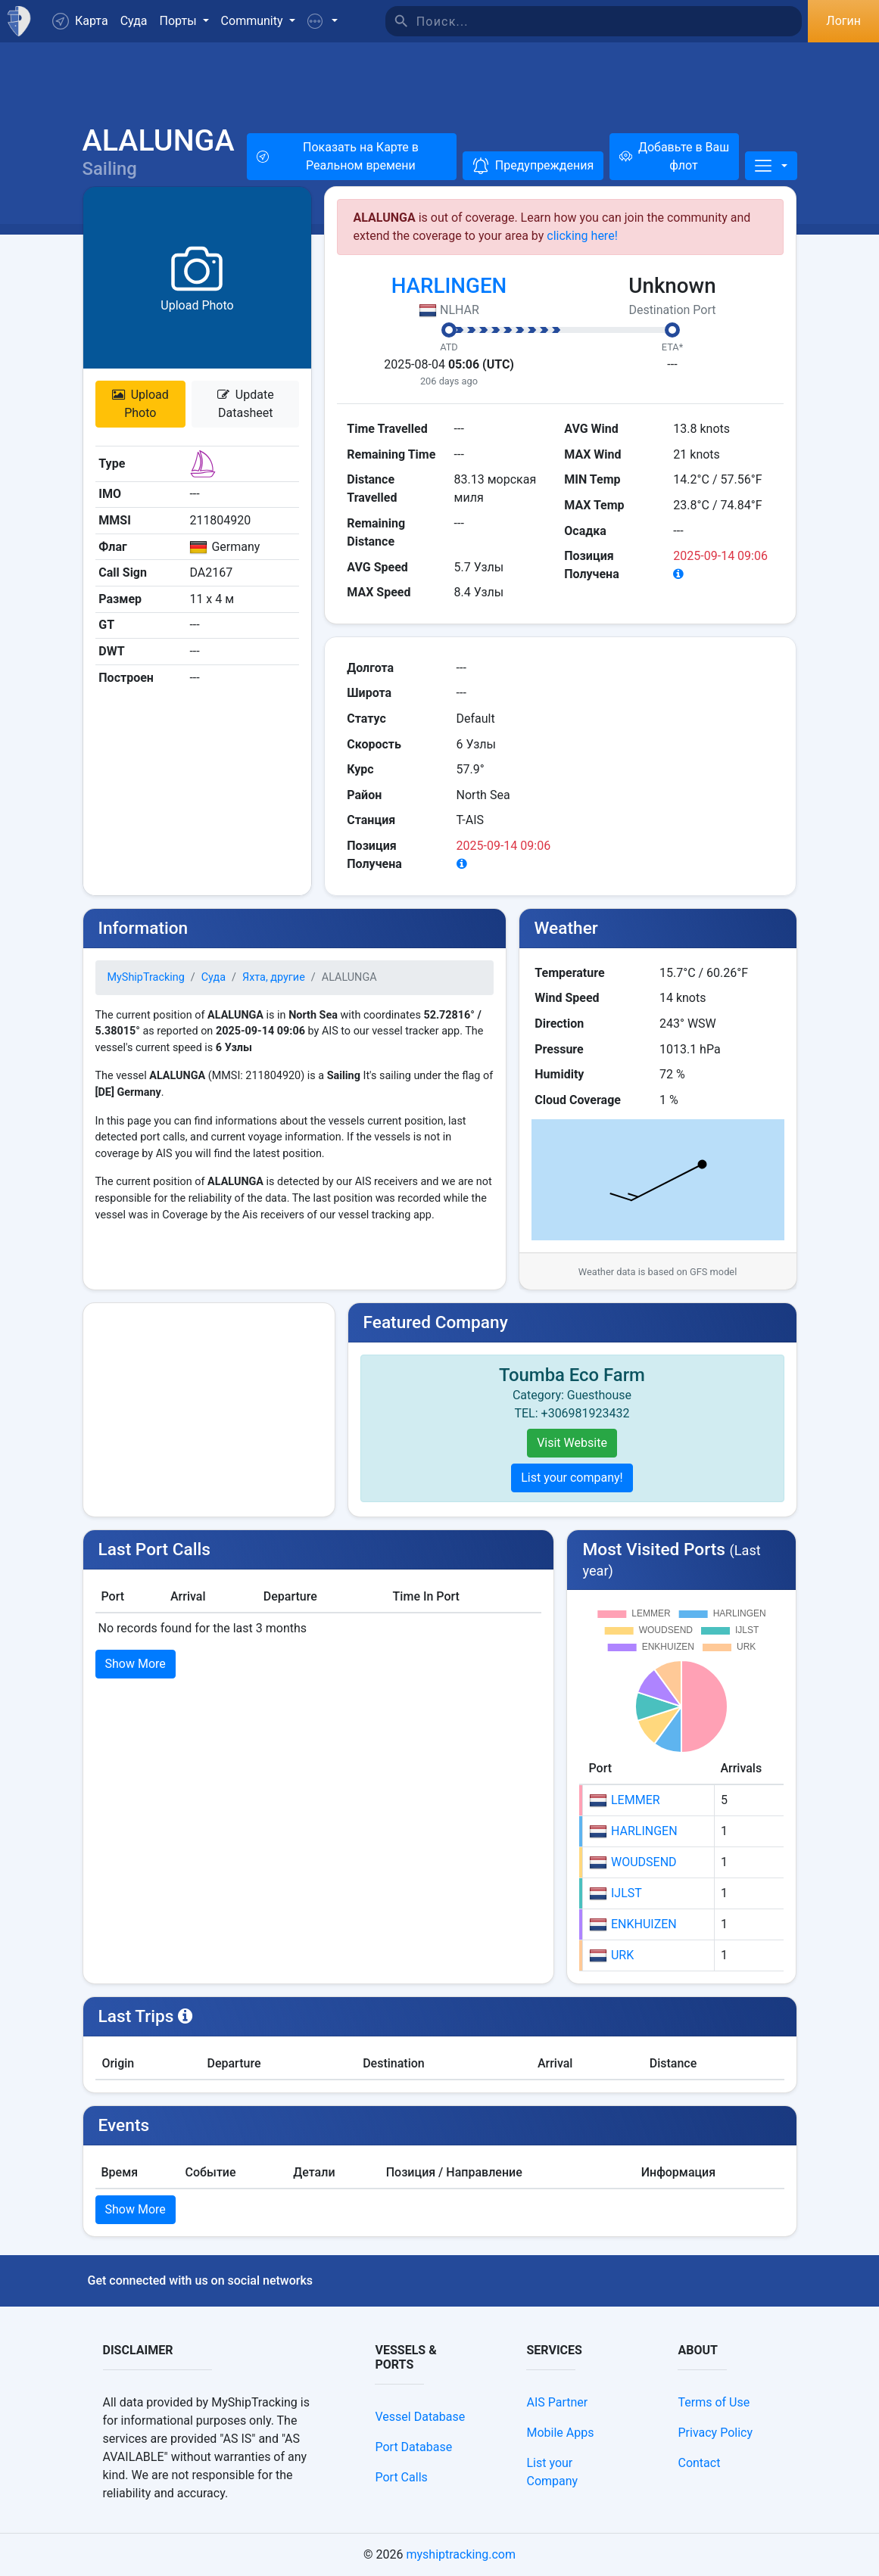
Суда (134, 21)
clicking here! (582, 236)
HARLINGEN (449, 285)
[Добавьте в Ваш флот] (674, 156)
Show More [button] (135, 1664)
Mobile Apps (560, 2432)
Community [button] (253, 21)
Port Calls (401, 2477)
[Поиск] (609, 21)
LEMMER (624, 1800)
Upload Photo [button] (140, 403)
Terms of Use (714, 2402)
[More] (770, 165)
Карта (80, 21)
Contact (699, 2463)
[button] (322, 21)
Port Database (413, 2447)
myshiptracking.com (461, 2554)
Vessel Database (420, 2417)
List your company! (572, 1477)
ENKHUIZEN (633, 1924)
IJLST (615, 1893)
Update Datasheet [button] (245, 403)
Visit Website (572, 1443)
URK (611, 1955)
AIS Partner (557, 2402)
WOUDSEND (633, 1862)
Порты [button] (180, 21)
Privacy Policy (715, 2432)
